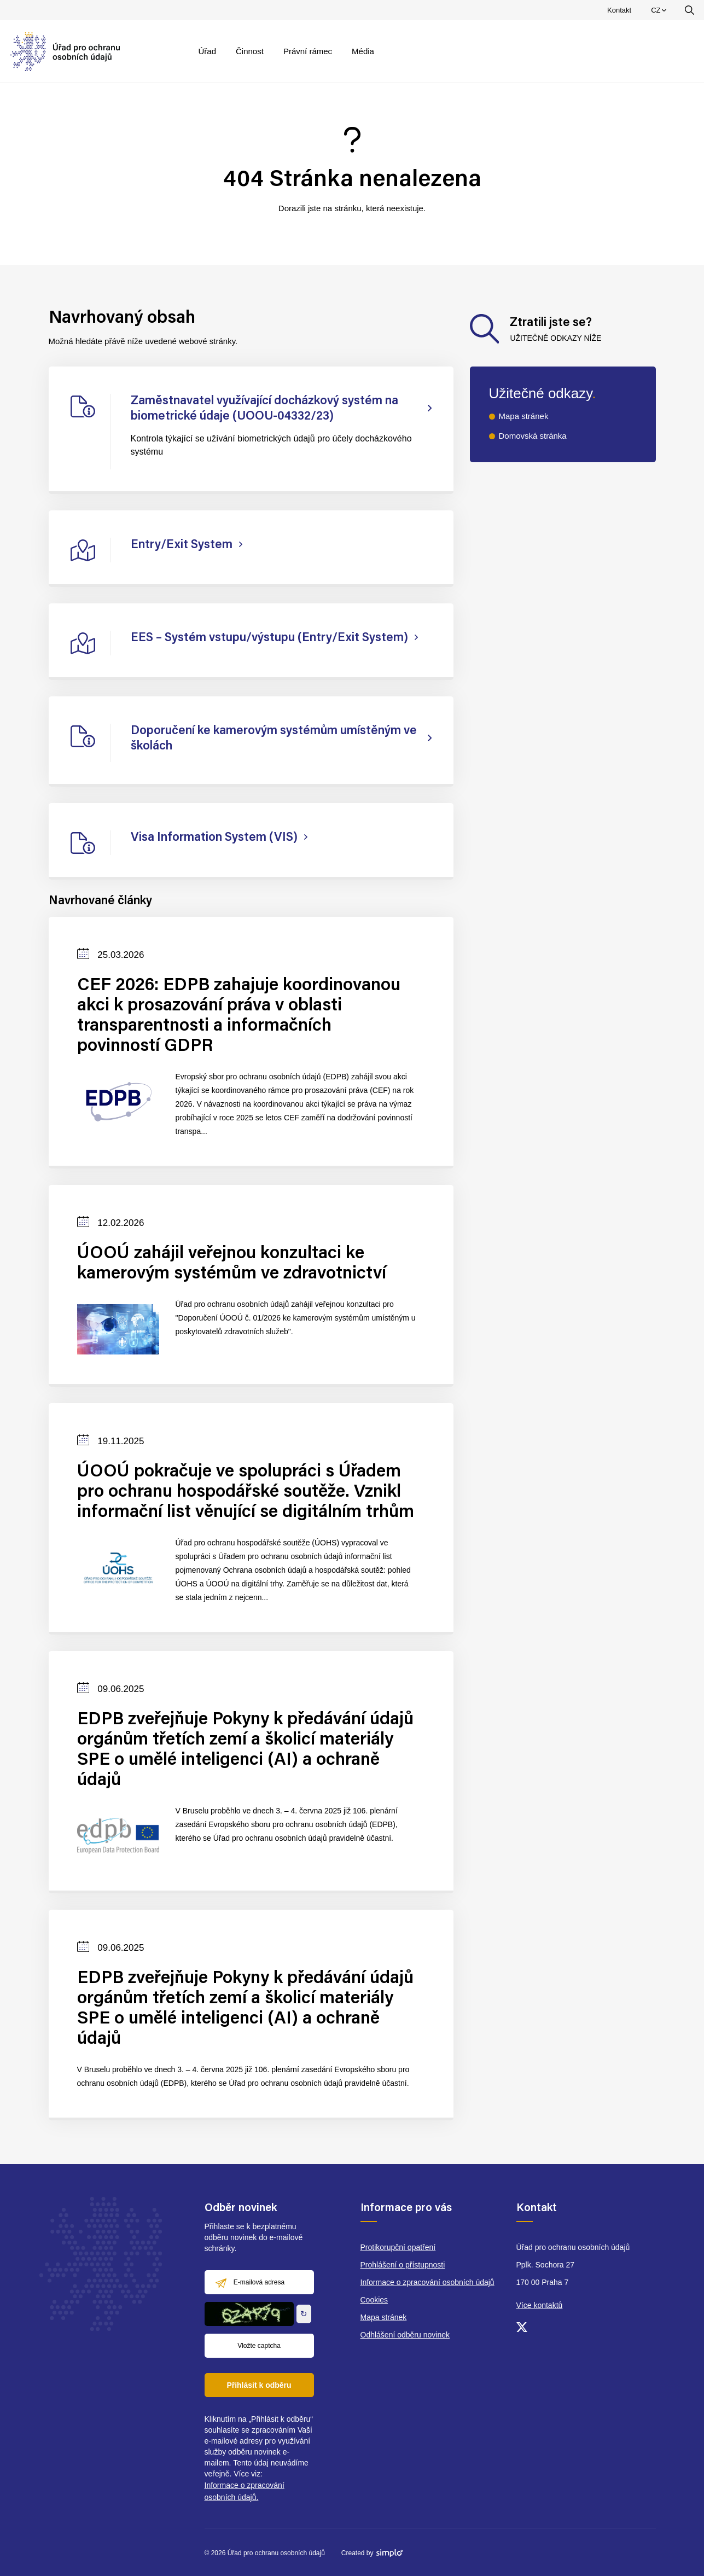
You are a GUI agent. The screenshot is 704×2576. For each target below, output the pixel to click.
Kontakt (619, 10)
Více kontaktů (539, 2305)
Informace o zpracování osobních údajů (427, 2282)
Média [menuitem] (363, 51)
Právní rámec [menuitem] (307, 51)
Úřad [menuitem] (208, 51)
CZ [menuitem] (660, 12)
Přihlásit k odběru (258, 2385)
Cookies (374, 2299)
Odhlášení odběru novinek (405, 2334)
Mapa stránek (524, 416)
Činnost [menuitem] (250, 51)
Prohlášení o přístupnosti (402, 2264)
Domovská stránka (533, 435)
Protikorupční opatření (398, 2247)
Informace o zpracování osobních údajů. (244, 2491)
